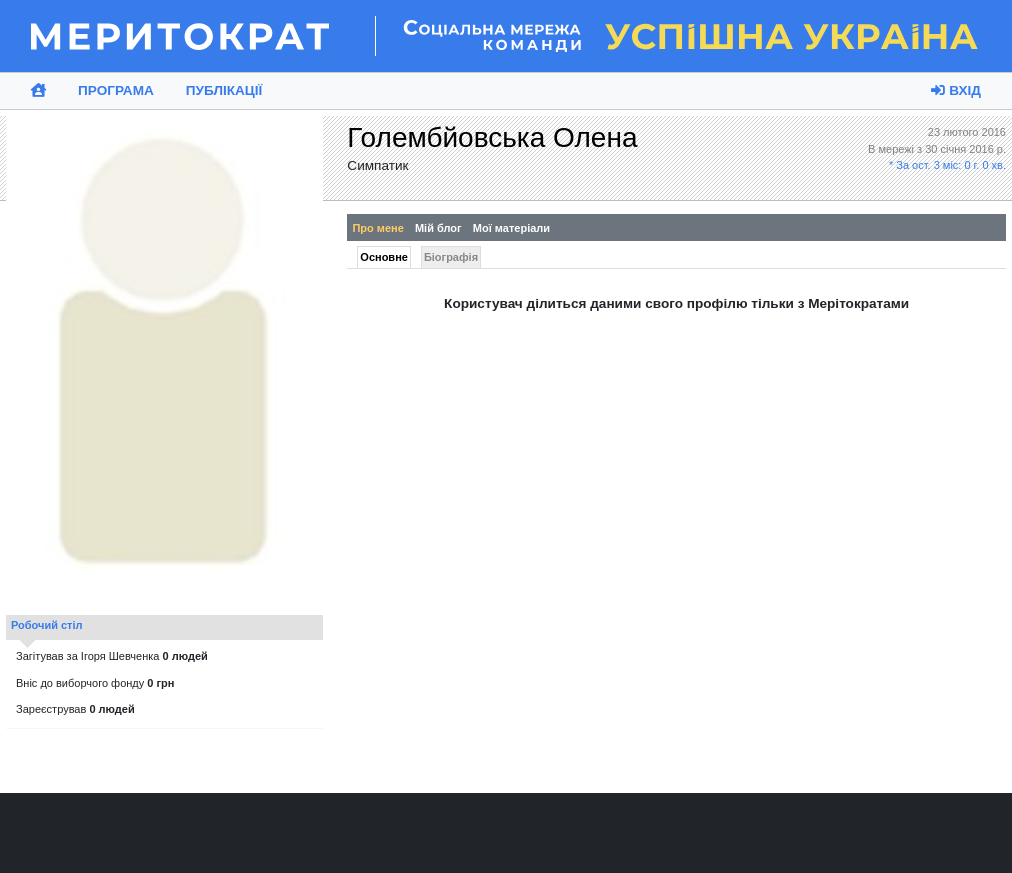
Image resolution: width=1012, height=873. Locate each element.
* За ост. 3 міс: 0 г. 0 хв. (947, 165)
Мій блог (438, 228)
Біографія (451, 257)
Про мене (377, 228)
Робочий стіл (47, 625)
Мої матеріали (511, 228)
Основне (384, 257)
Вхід (956, 90)
